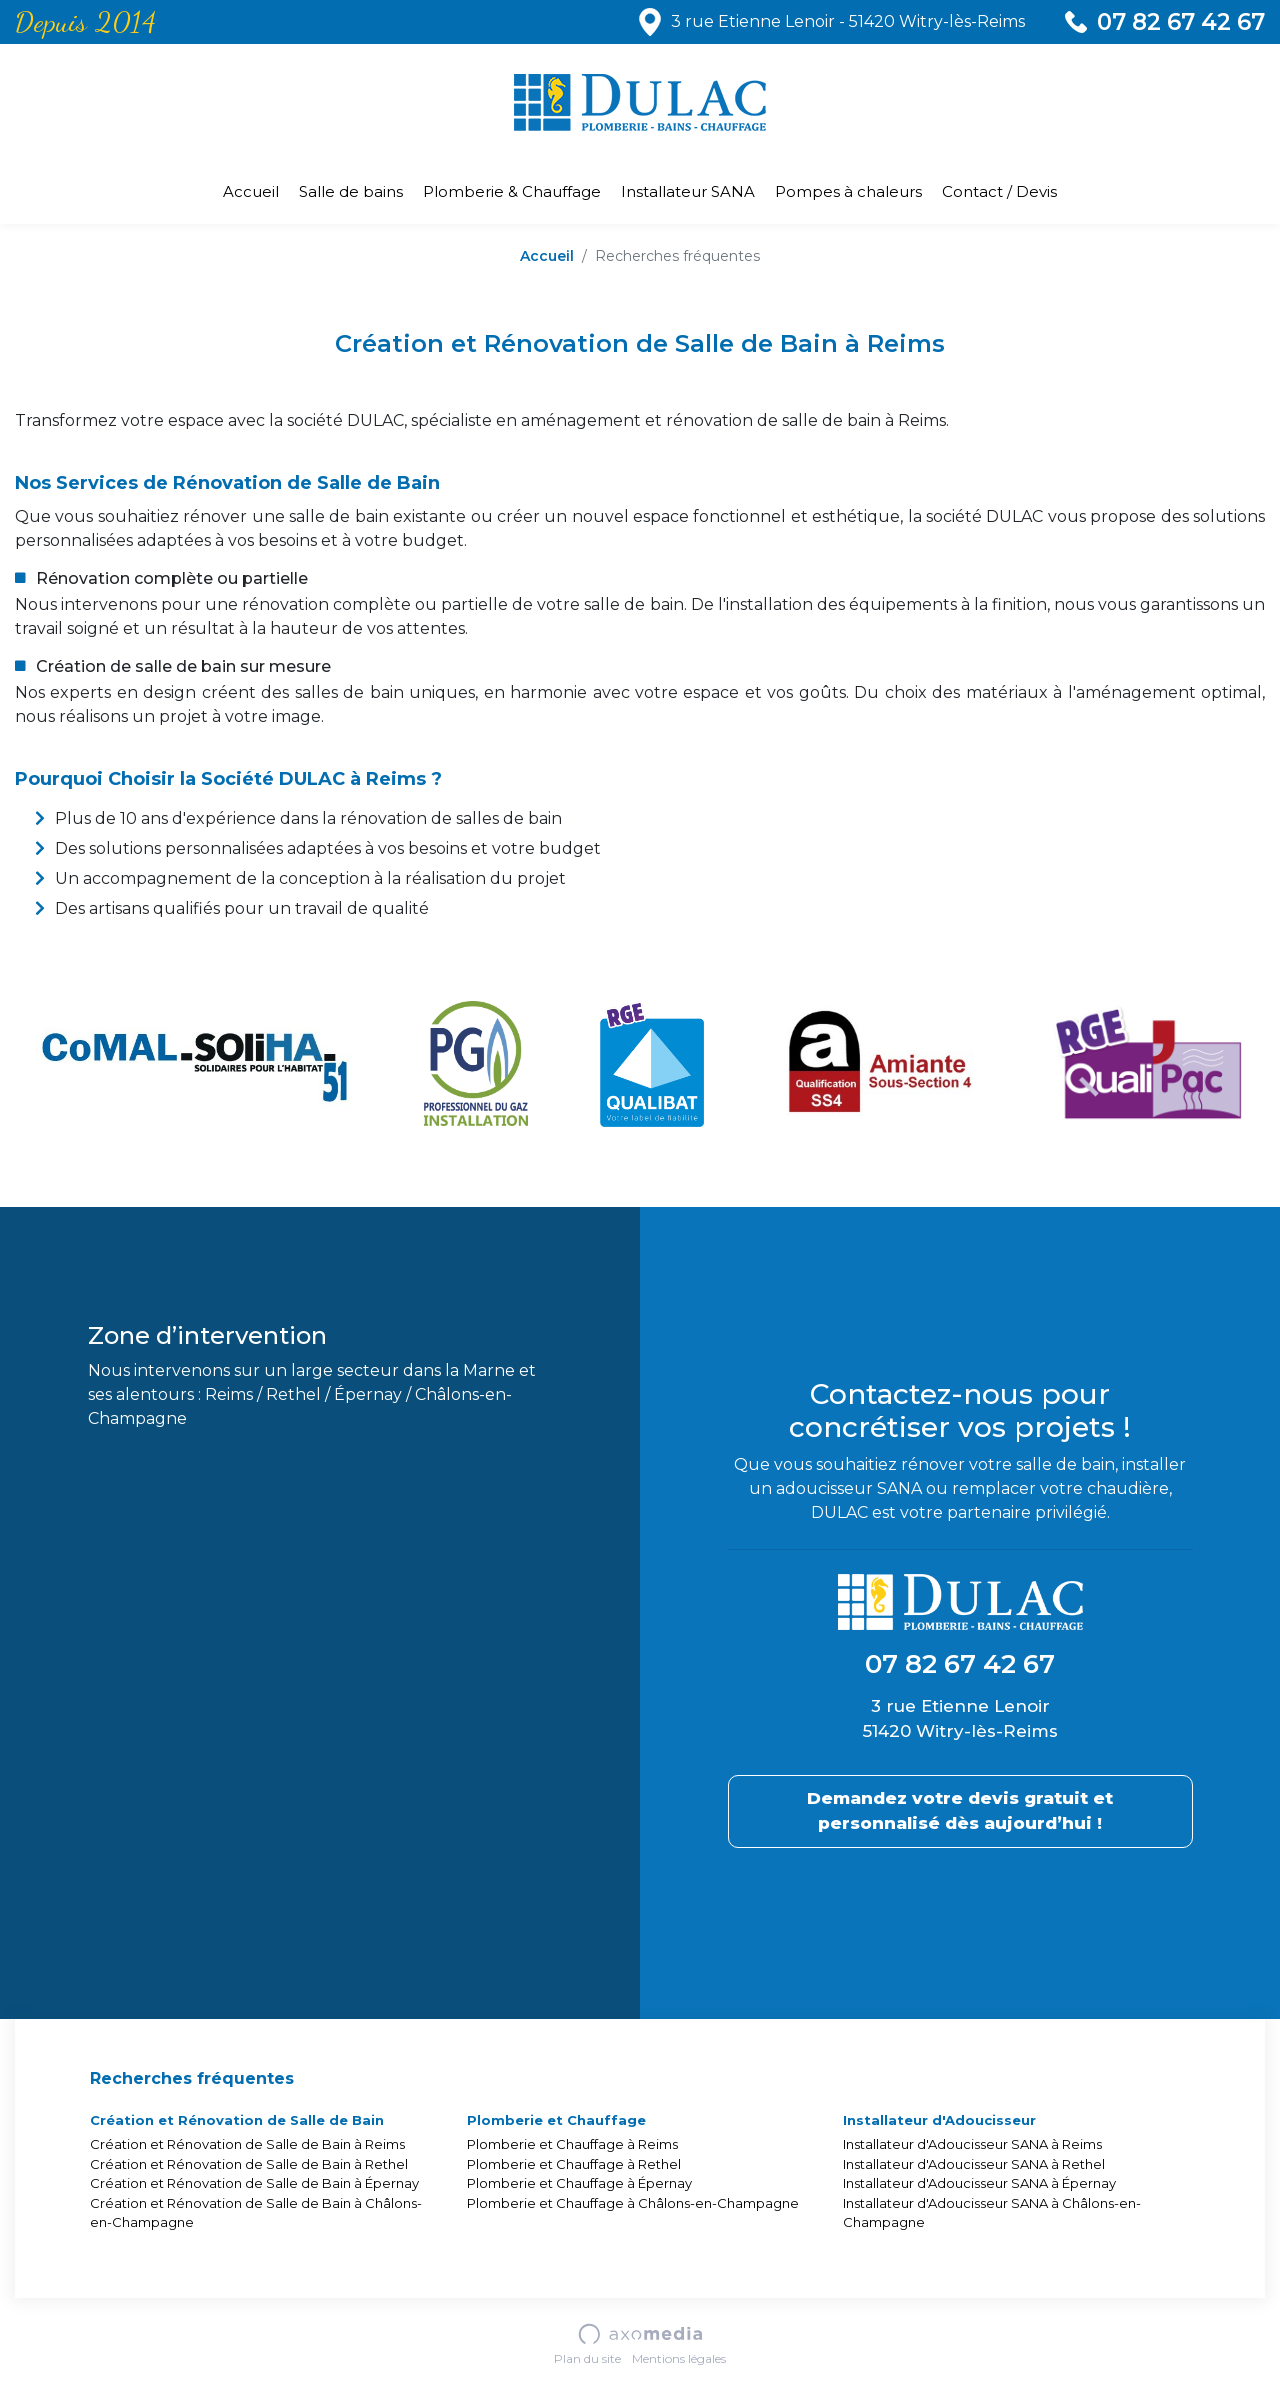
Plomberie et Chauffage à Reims (572, 2144)
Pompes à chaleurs (848, 191)
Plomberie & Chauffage (512, 191)
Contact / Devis (999, 191)
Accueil (251, 191)
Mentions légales (679, 2358)
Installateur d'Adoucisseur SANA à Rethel (974, 2164)
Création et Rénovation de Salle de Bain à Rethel (249, 2164)
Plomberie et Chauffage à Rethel (574, 2164)
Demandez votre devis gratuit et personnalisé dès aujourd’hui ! (960, 1811)
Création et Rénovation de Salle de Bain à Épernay (254, 2183)
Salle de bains (351, 191)
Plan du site (587, 2358)
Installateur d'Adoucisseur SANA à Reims (972, 2144)
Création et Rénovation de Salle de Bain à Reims (247, 2144)
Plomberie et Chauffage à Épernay (579, 2183)
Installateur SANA (688, 191)
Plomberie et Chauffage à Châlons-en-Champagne (633, 2203)
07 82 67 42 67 (1181, 22)
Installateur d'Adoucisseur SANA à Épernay (979, 2183)
